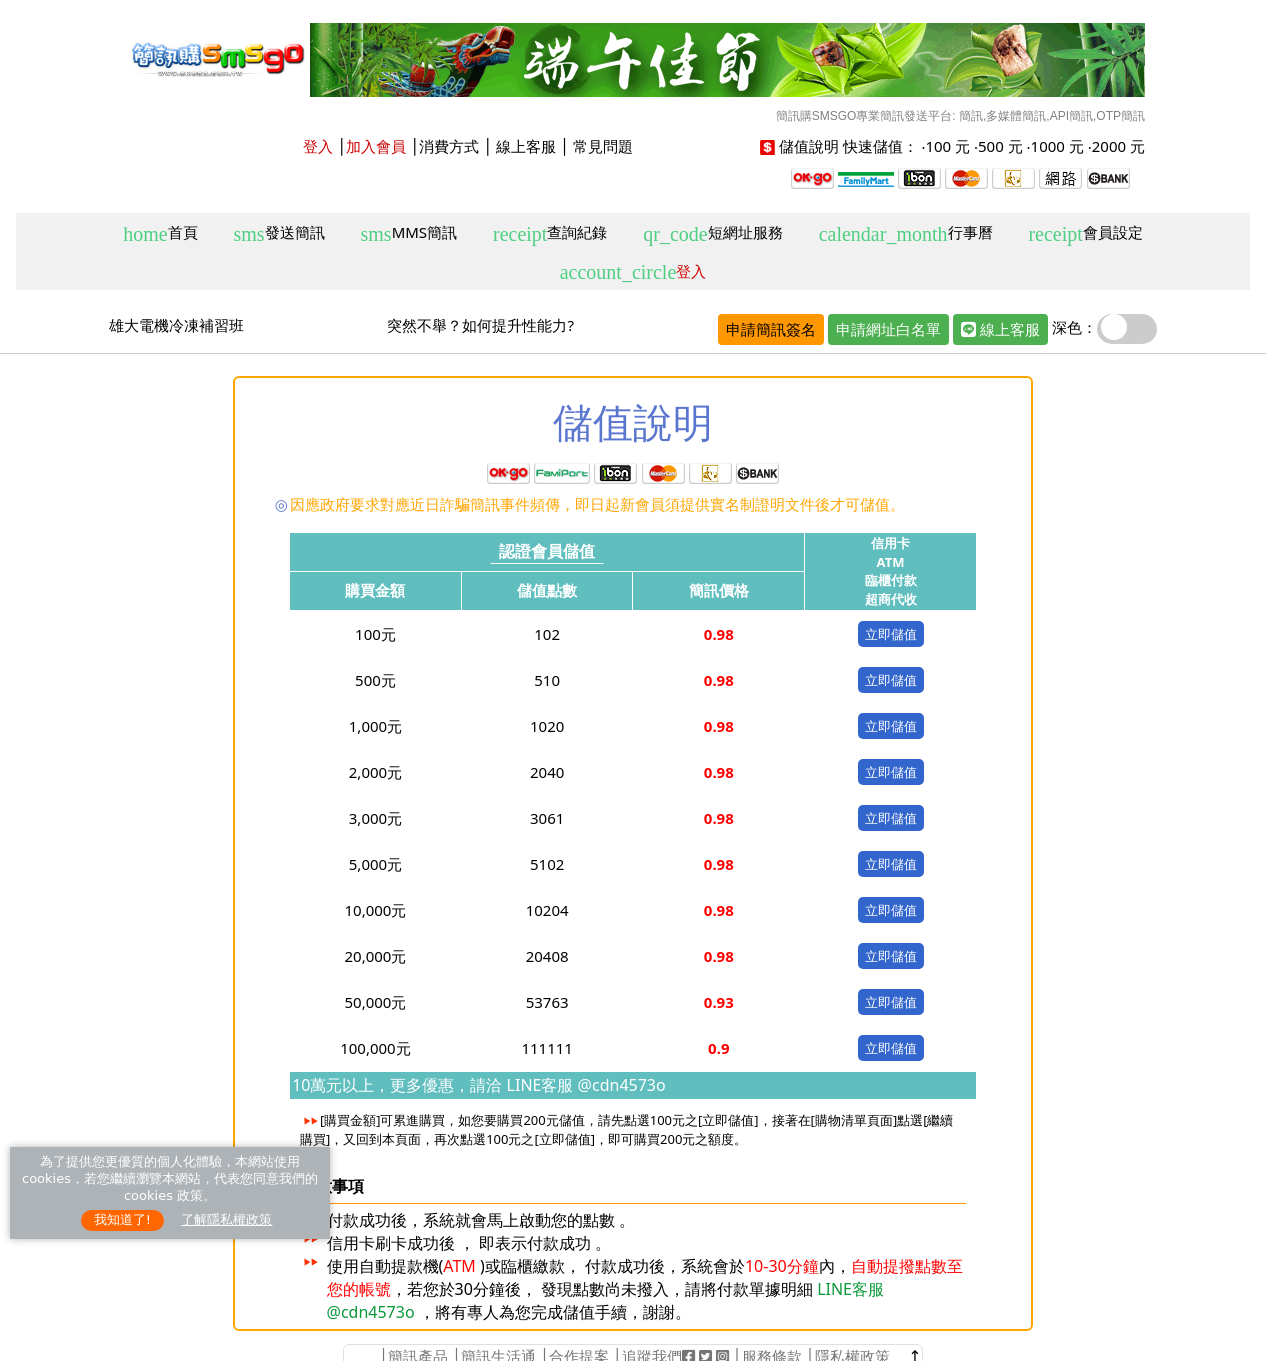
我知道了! (122, 1219)
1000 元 (1057, 146)
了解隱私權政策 (226, 1219)
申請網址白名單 (888, 329)
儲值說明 (809, 146)
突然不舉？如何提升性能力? (480, 325)
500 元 (1000, 146)
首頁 (160, 233)
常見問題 (603, 146)
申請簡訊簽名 (771, 329)
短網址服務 (712, 233)
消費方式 (449, 146)
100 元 (947, 146)
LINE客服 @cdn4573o (583, 1085)
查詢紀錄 (550, 233)
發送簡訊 (279, 233)
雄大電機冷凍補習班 (176, 325)
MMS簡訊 (409, 233)
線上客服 (526, 146)
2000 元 (1118, 146)
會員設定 (1085, 233)
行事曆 (906, 233)
